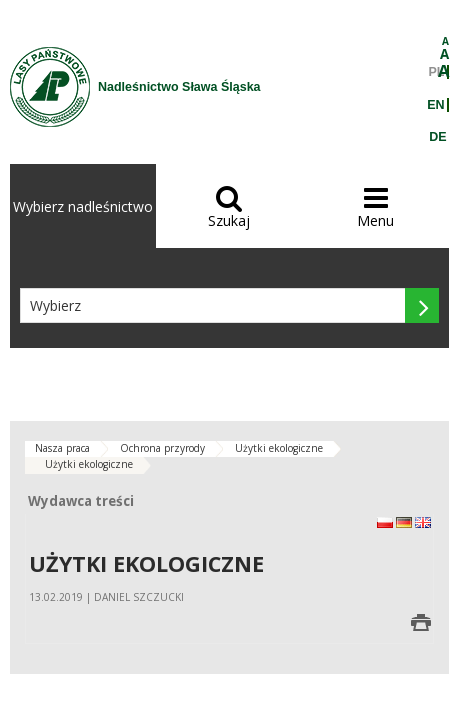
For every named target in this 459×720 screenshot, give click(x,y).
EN (435, 105)
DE (437, 137)
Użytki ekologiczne (279, 448)
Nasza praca (62, 448)
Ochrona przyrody (162, 448)
